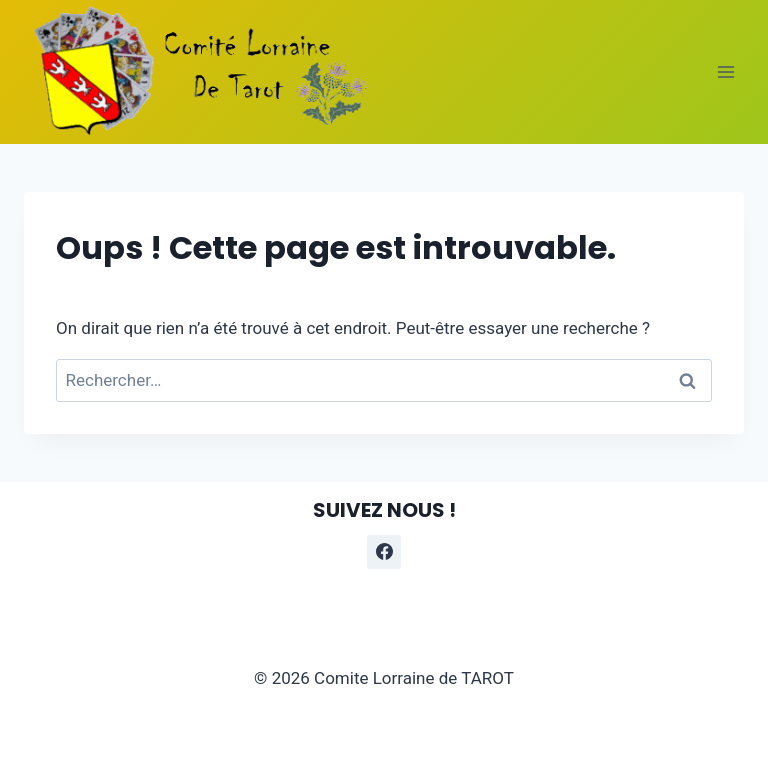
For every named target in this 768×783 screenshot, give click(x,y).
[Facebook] (384, 552)
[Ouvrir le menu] (725, 71)
